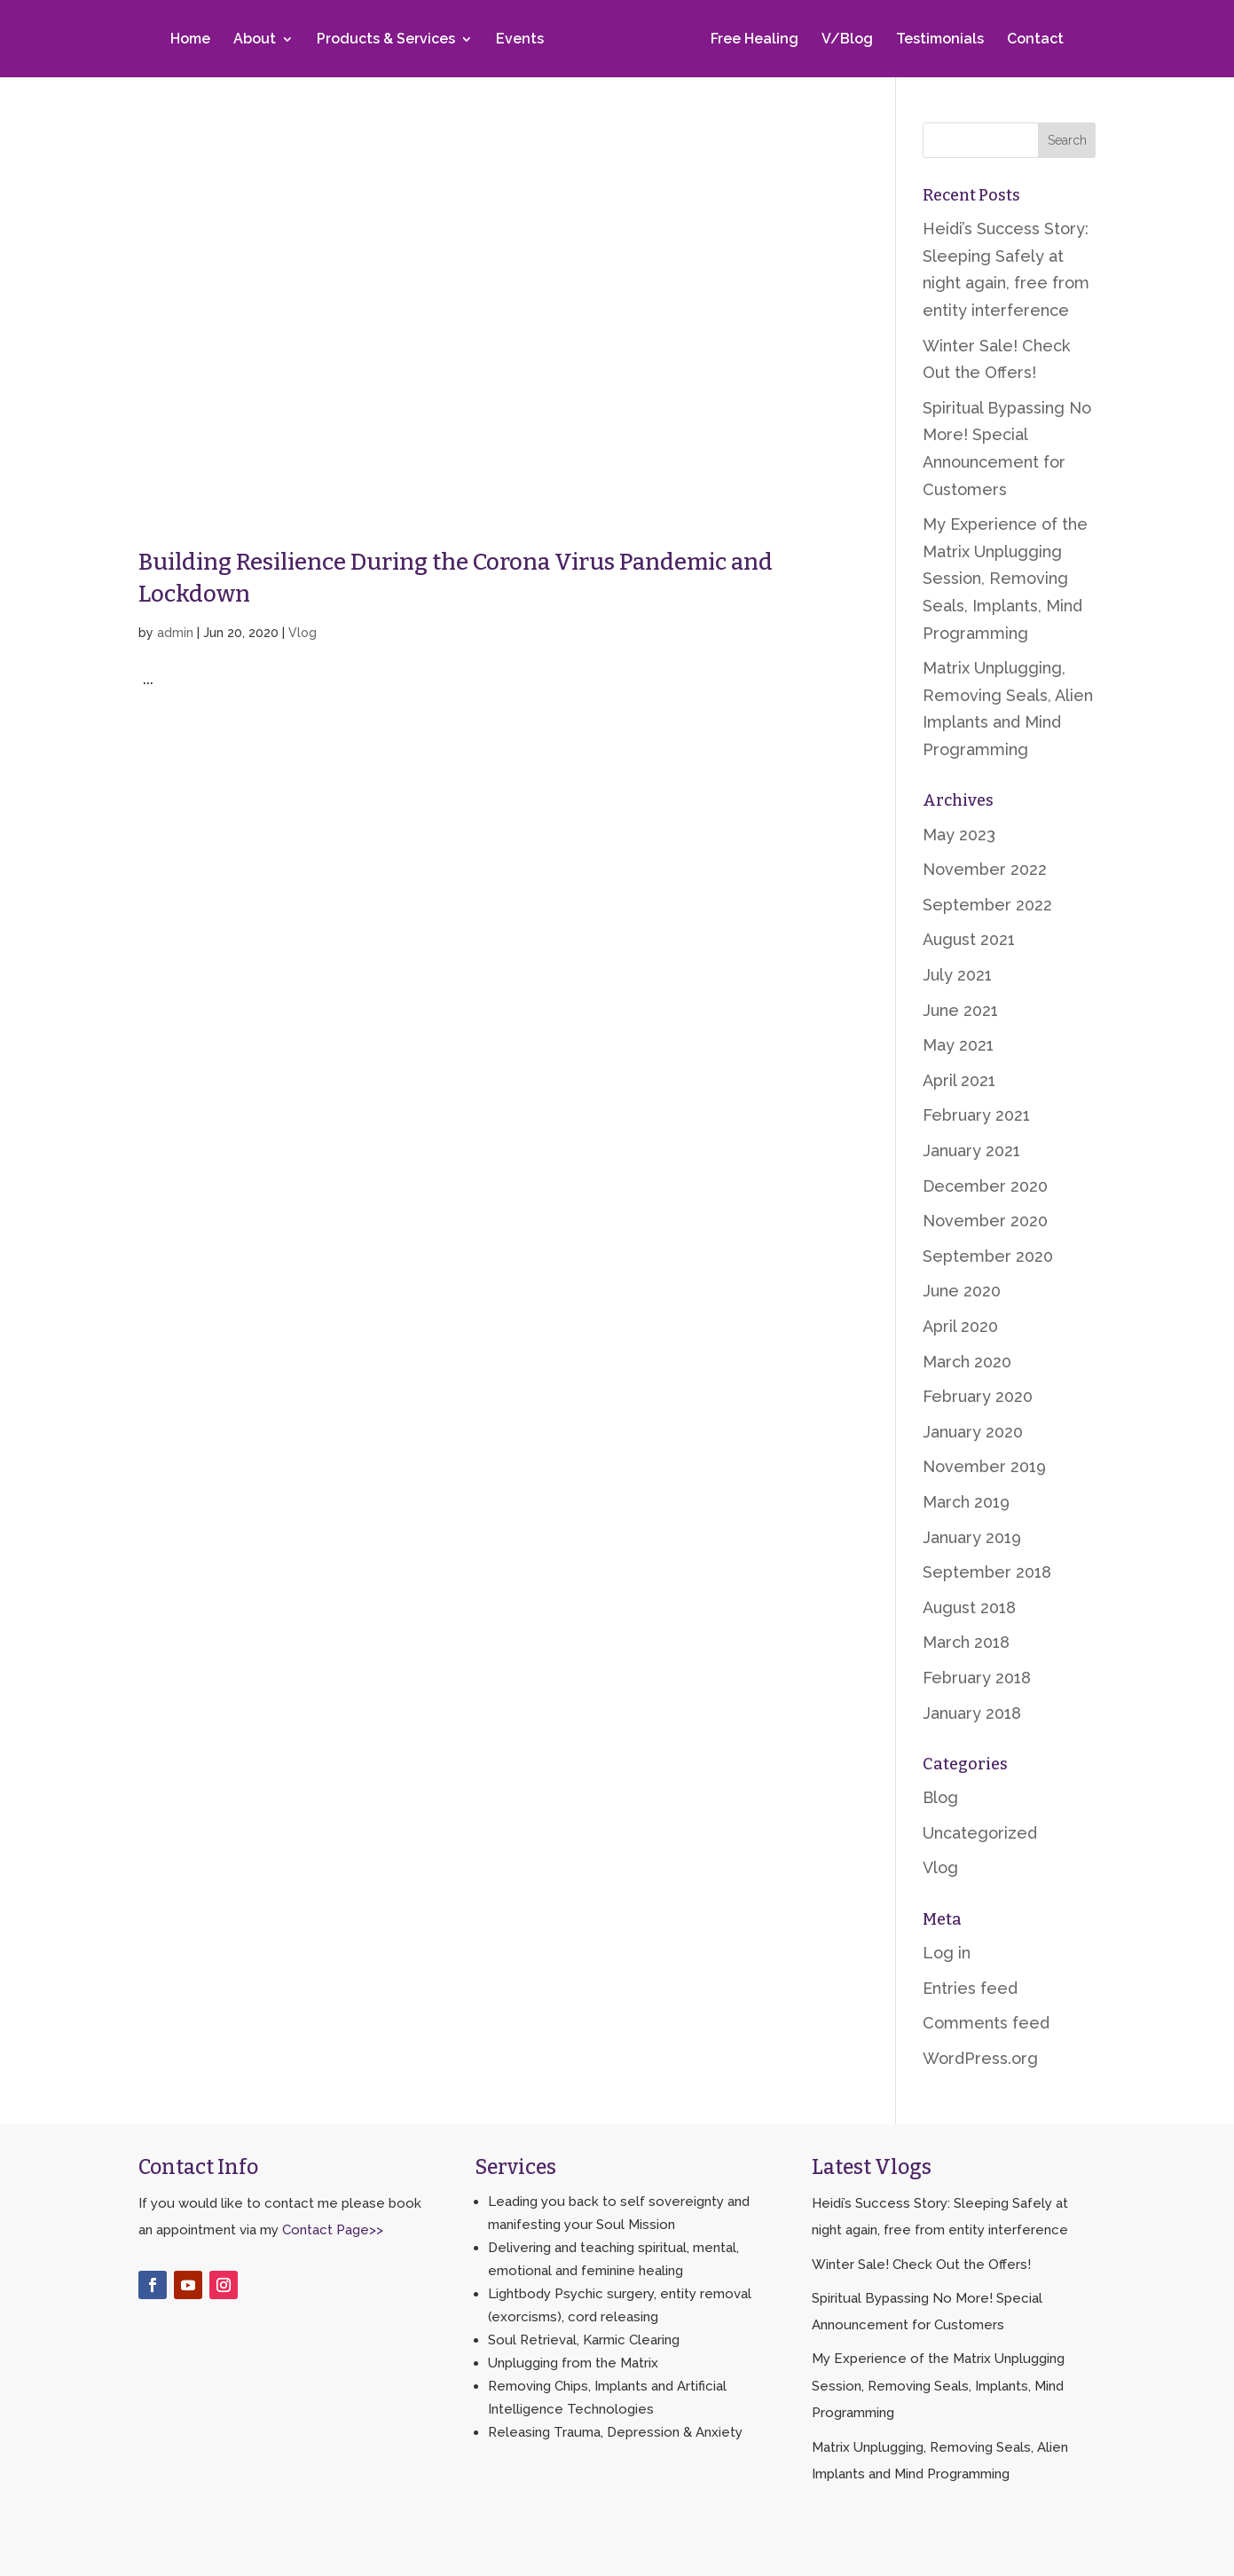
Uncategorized (980, 1833)
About (258, 42)
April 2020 (960, 1326)
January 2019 (972, 1537)
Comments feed (986, 2022)
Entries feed (970, 1988)
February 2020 (978, 1396)
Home (194, 42)
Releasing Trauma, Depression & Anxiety (615, 2432)
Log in (947, 1952)
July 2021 (957, 974)
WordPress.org (980, 2058)
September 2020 (988, 1256)
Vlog (302, 633)
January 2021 (971, 1150)
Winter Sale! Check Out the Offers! (921, 2265)
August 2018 (969, 1607)
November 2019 (984, 1466)
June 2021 (960, 1010)
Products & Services (389, 42)
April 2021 (959, 1080)
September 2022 (987, 904)
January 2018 (972, 1713)
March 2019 (966, 1502)
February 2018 (977, 1677)
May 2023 (959, 834)
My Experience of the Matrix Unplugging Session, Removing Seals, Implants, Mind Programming (1005, 578)
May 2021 (958, 1045)
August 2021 (969, 939)
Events (523, 42)
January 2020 (973, 1431)
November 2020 (985, 1220)
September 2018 (987, 1572)
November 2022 (985, 869)
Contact (1031, 42)
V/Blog (843, 42)
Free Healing (751, 42)
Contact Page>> (332, 2230)
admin (175, 633)
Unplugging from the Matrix (573, 2363)
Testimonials (936, 42)
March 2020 (967, 1361)
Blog (940, 1797)
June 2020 (962, 1290)
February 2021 (976, 1115)
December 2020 (985, 1186)
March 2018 (966, 1642)
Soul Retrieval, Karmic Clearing (584, 2340)
